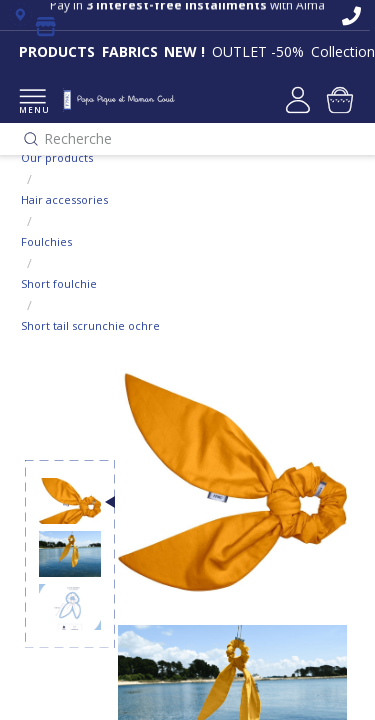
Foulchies (46, 241)
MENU (32, 102)
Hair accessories (64, 199)
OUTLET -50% (258, 51)
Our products (57, 157)
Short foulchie (59, 283)
